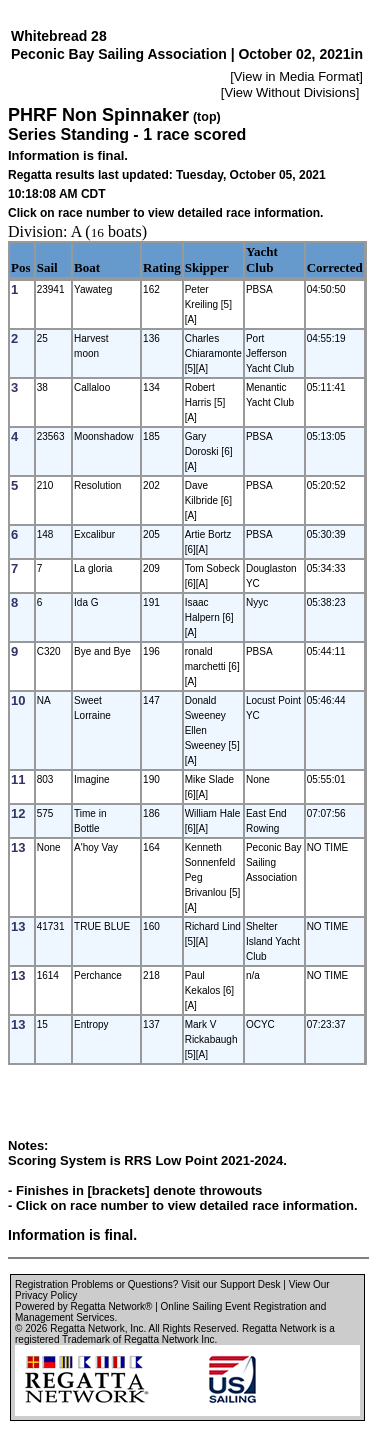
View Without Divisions (289, 92)
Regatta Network (87, 1328)
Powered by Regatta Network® (83, 1306)
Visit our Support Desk (230, 1284)
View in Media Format (296, 76)
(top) (207, 117)
